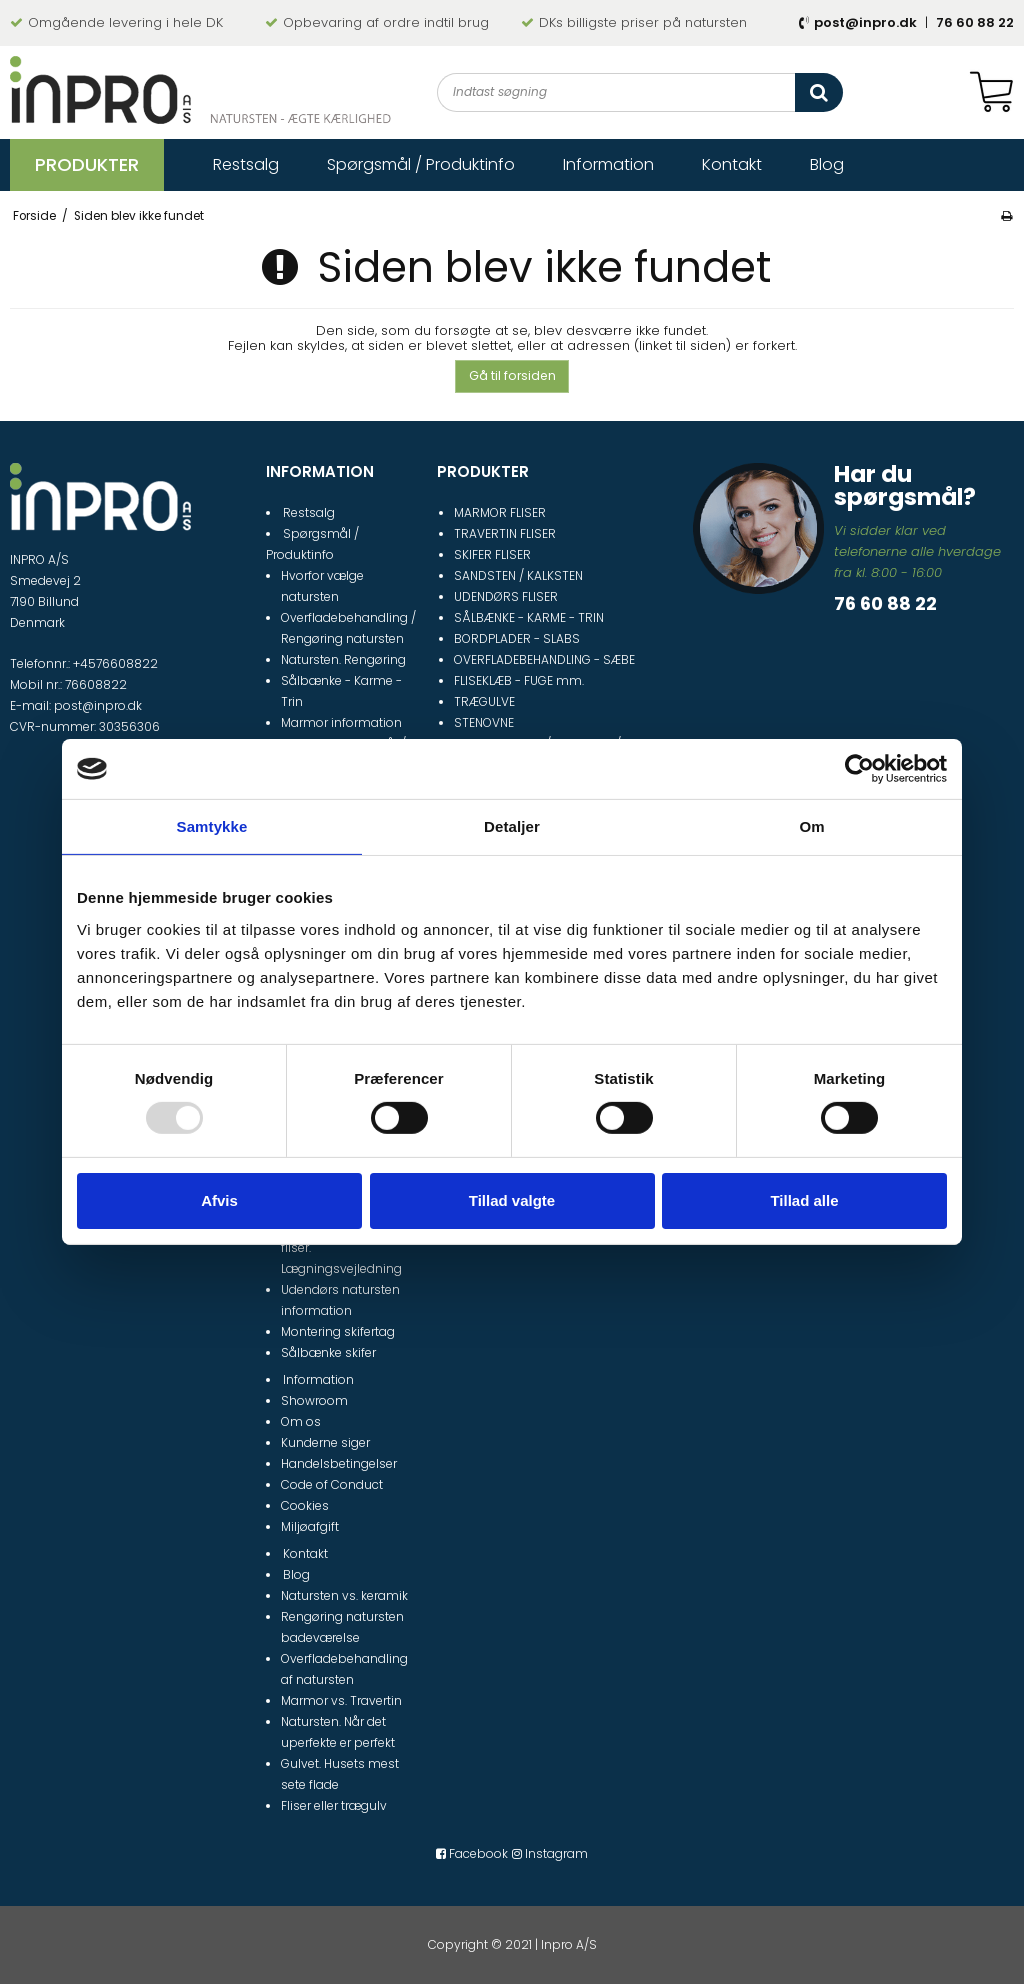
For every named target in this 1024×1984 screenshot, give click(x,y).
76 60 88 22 (975, 22)
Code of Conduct (332, 1484)
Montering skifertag (338, 1331)
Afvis (219, 1200)
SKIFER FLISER (492, 554)
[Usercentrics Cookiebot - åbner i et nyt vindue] (859, 769)
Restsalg (309, 512)
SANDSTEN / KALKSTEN (518, 575)
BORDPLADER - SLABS (517, 638)
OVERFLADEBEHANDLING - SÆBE (544, 659)
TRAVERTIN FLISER (505, 533)
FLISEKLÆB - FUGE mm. (519, 680)
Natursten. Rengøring (343, 659)
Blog (296, 1574)
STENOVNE (484, 722)
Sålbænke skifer (328, 1352)
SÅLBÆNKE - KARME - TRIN (529, 617)
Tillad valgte (512, 1200)
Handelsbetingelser (339, 1463)
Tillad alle (804, 1200)
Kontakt (305, 1553)
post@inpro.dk (865, 22)
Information (318, 1379)
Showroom (314, 1400)
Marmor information (341, 722)
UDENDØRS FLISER (506, 596)
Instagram (550, 1853)
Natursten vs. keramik (344, 1595)
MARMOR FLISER (500, 512)
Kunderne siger (325, 1442)
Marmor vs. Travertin (341, 1700)
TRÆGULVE (484, 701)
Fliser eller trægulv (334, 1805)
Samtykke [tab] (212, 826)
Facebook (472, 1853)
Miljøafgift (310, 1526)
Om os (301, 1421)
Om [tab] (811, 826)
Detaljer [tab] (512, 826)
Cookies (305, 1505)
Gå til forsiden (512, 375)
